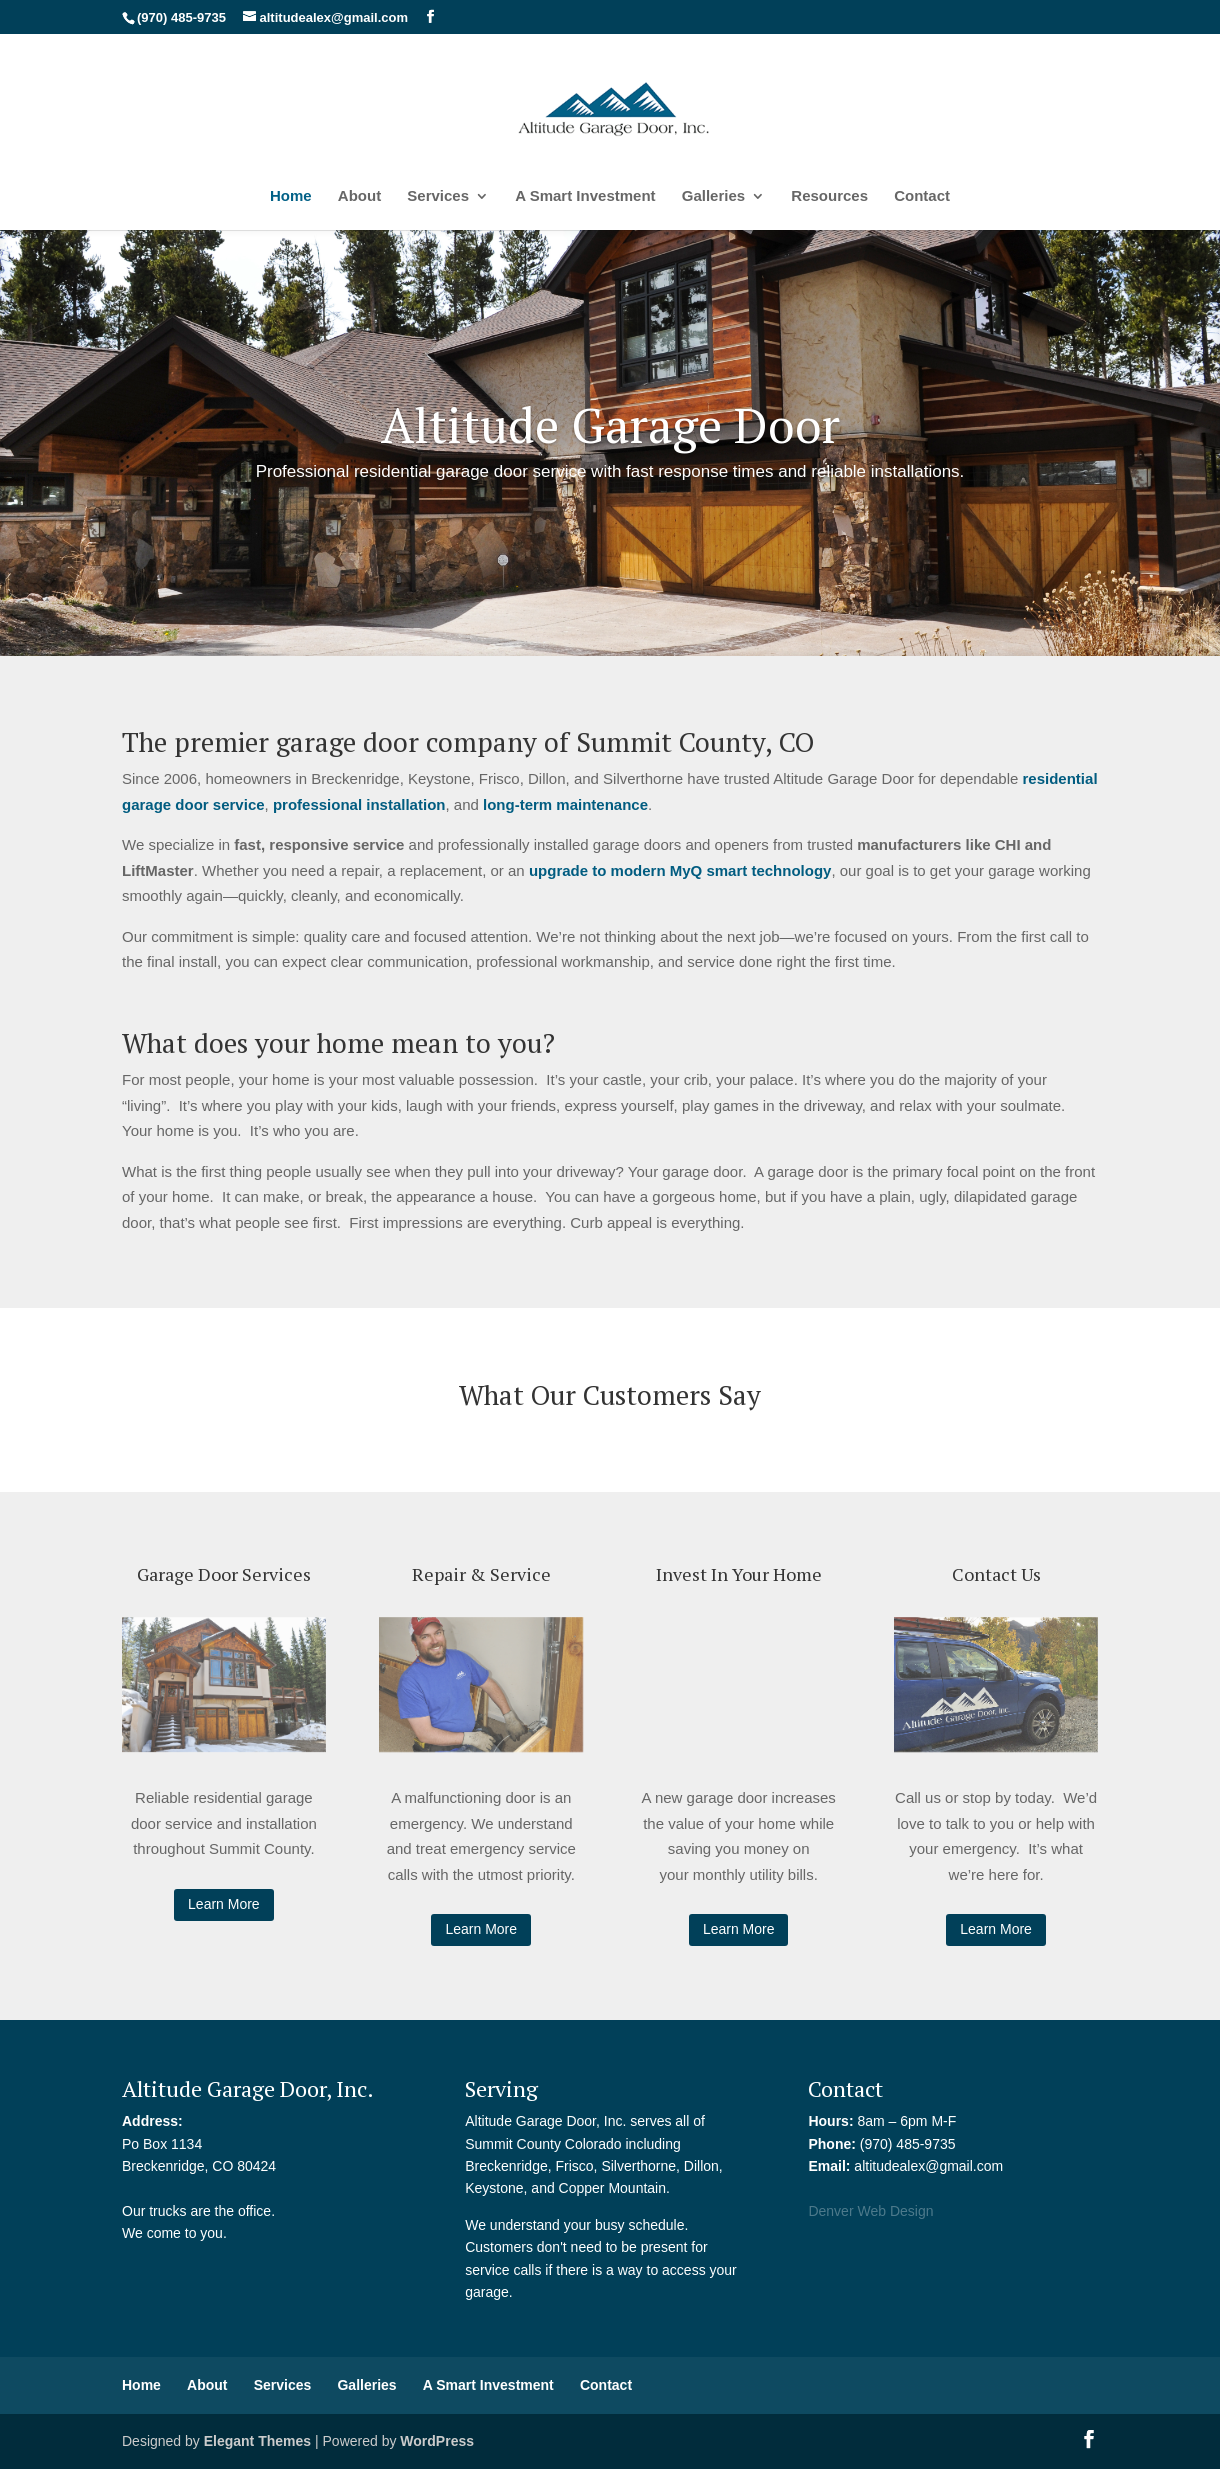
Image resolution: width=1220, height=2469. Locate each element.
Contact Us (996, 1574)
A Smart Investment (585, 196)
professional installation (359, 804)
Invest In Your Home (739, 1574)
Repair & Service (481, 1574)
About (359, 196)
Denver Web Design (870, 2211)
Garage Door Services (224, 1574)
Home (291, 196)
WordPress (437, 2441)
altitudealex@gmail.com (928, 2166)
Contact (922, 196)
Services (438, 196)
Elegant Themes (257, 2441)
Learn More (224, 1904)
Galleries (713, 196)
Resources (829, 196)
